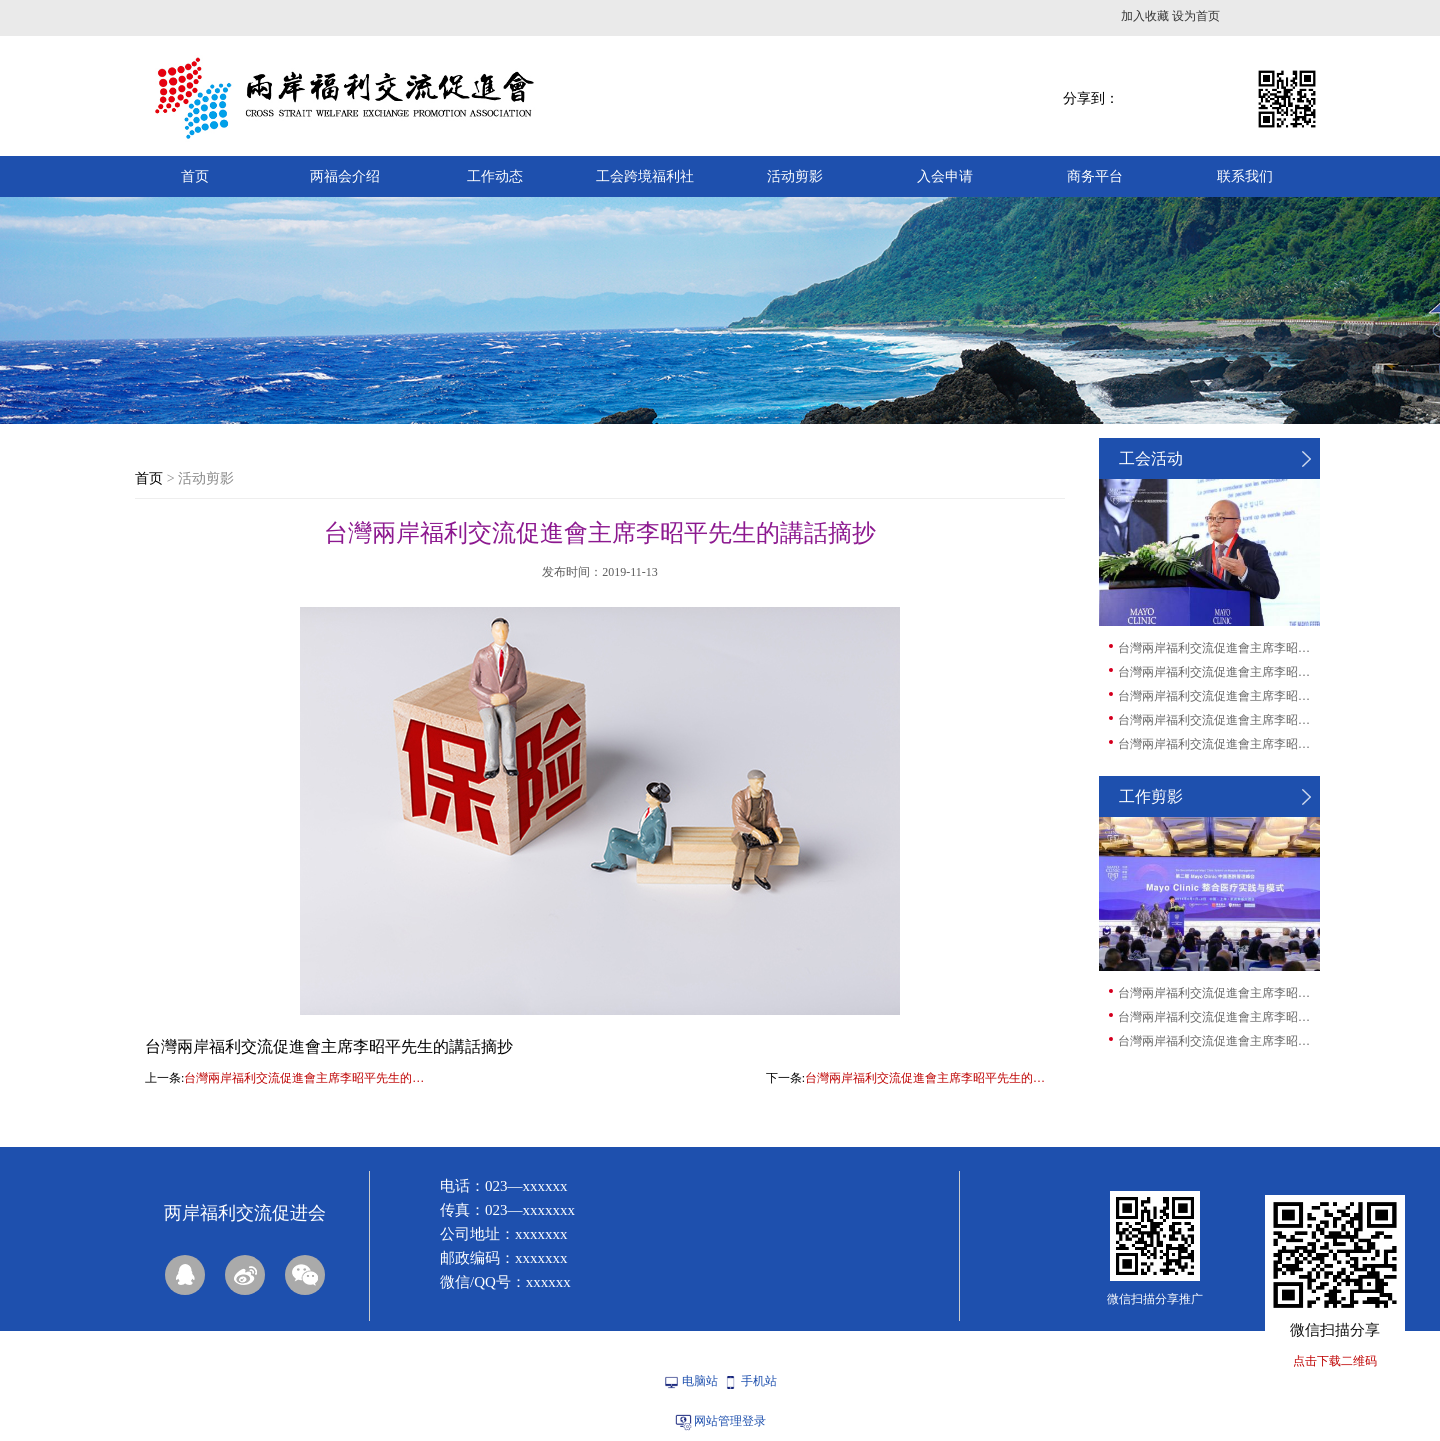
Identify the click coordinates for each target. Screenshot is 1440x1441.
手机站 (759, 1381)
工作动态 (495, 176)
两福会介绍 (345, 176)
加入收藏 (1145, 16)
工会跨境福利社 (645, 176)
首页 (195, 176)
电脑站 (700, 1381)
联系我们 (1245, 176)
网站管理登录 (730, 1421)
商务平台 (1095, 176)
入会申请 (945, 176)
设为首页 (1196, 16)
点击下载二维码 (1335, 1361)
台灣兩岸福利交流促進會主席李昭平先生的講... (1218, 648)
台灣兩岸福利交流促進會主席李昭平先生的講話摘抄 (309, 1078)
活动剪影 (795, 176)
